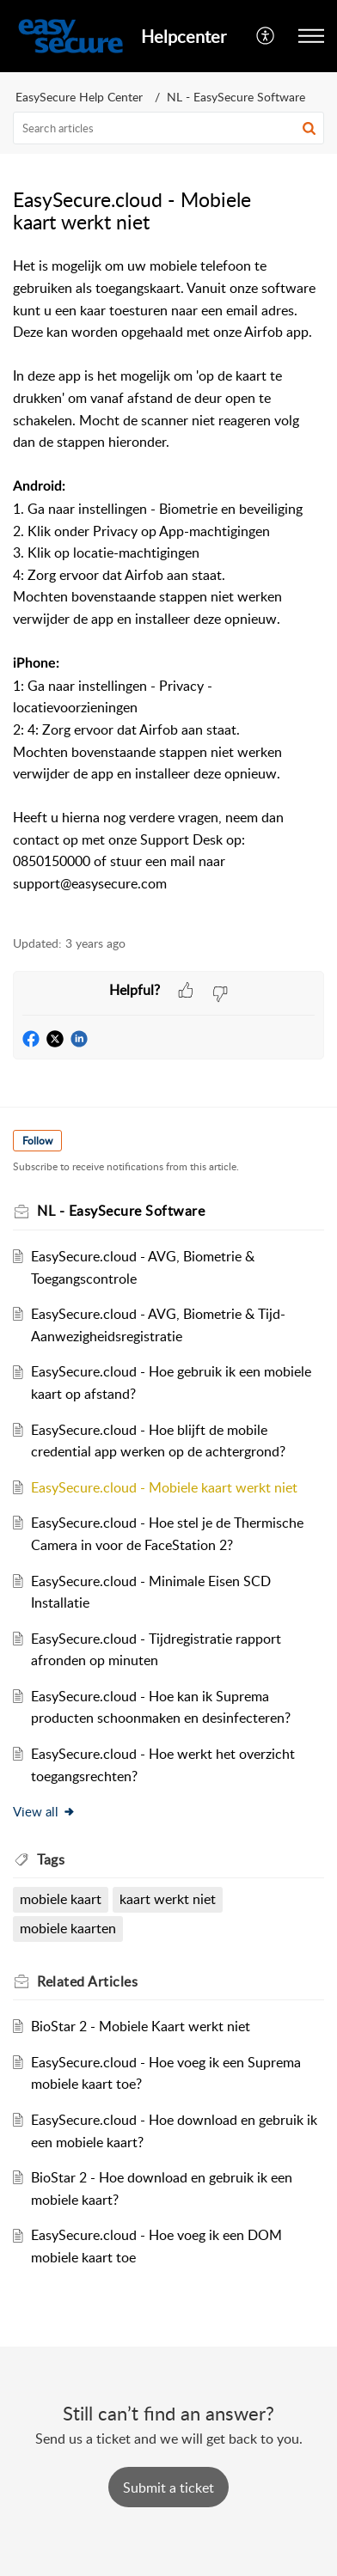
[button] (266, 36)
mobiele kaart (60, 1898)
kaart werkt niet (167, 1898)
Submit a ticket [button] (168, 2487)
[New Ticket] (168, 2487)
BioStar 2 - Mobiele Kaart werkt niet (140, 2026)
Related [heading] (87, 1981)
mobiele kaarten (68, 1928)
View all (44, 1811)
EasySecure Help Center (79, 97)
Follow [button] (37, 1140)
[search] (168, 128)
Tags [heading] (50, 1859)
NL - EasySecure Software (236, 97)
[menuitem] (266, 36)
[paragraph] (168, 586)
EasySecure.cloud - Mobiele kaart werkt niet (164, 1487)
